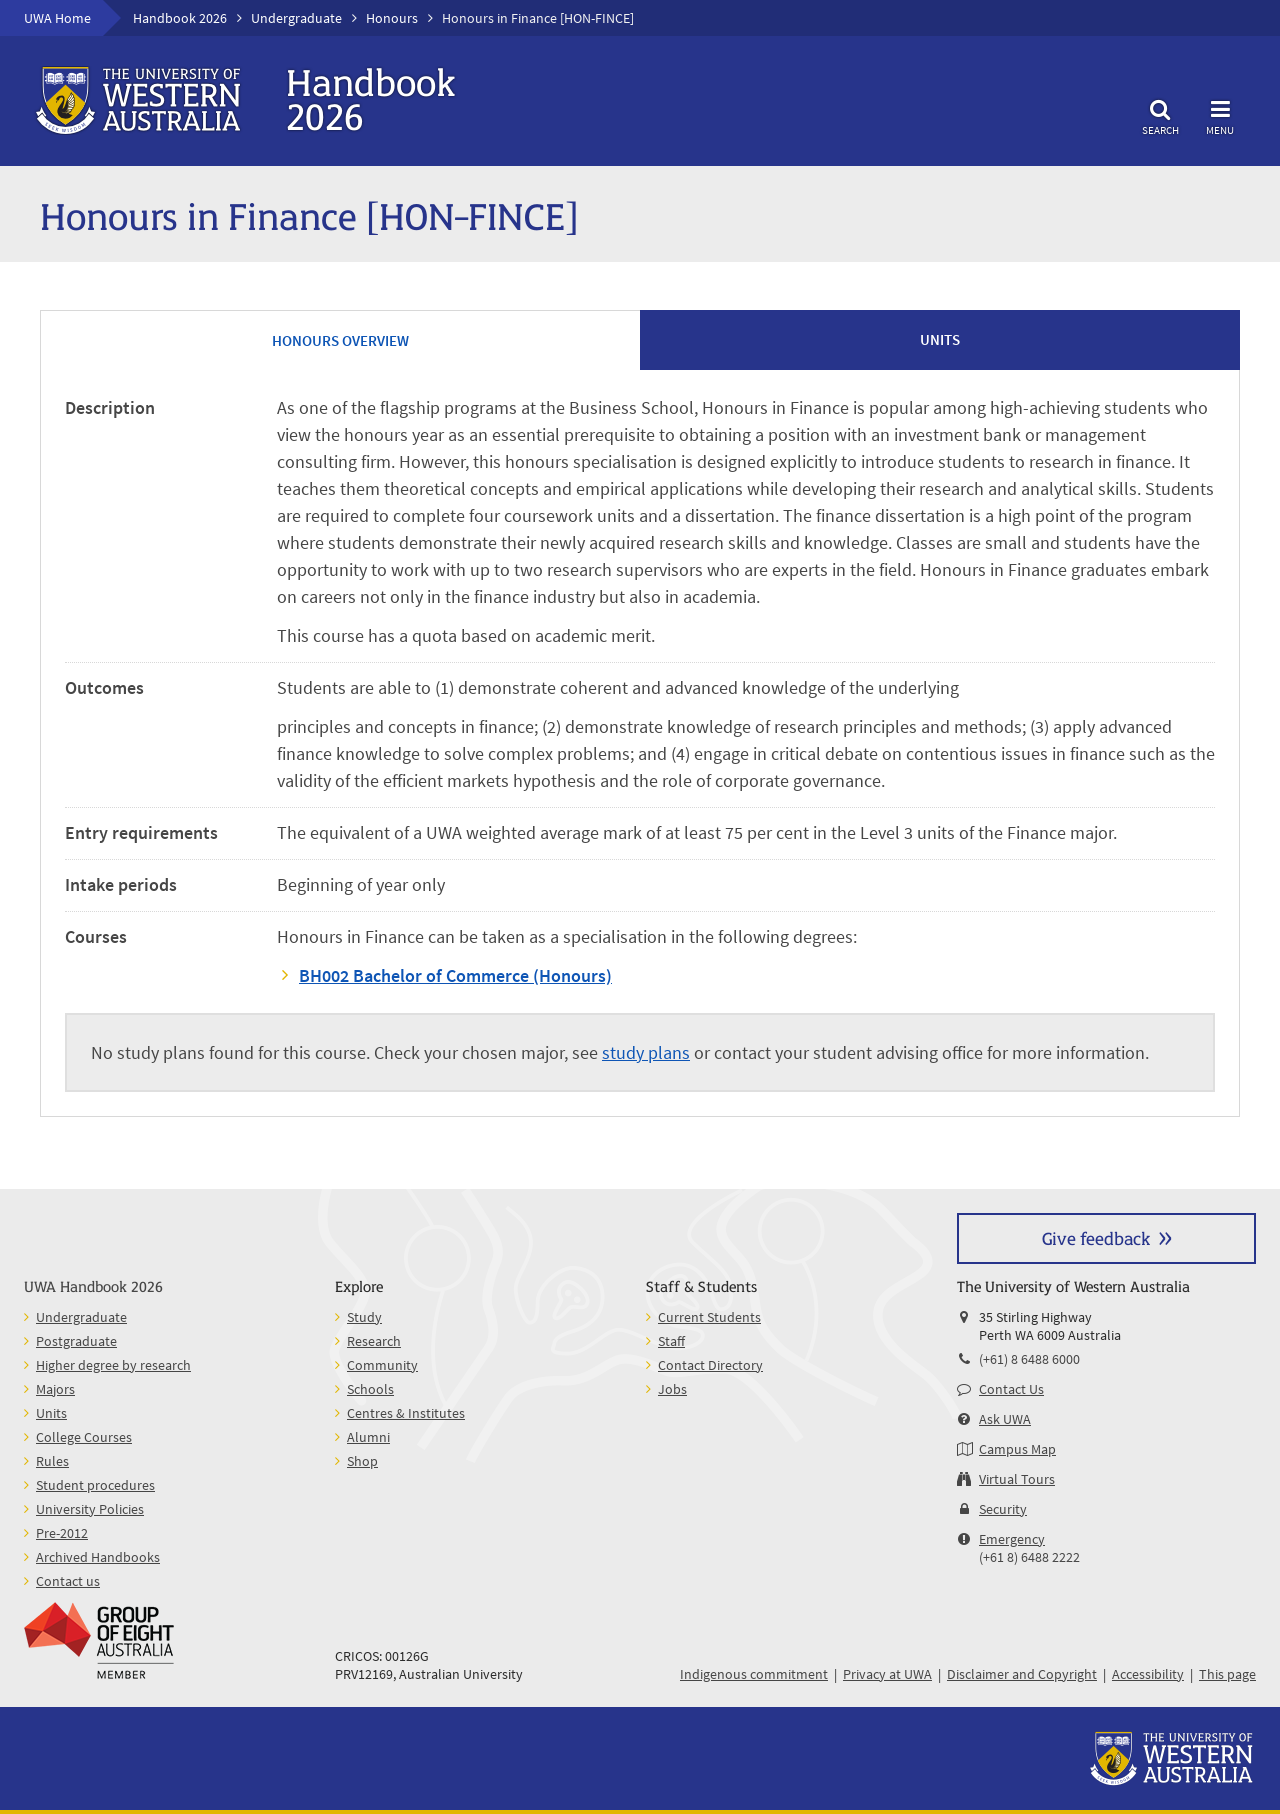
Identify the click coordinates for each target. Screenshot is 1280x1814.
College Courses (84, 1437)
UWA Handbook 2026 (93, 1285)
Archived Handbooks (98, 1557)
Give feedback (1096, 1237)
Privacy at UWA (887, 1674)
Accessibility (1148, 1674)
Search (1160, 114)
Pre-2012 (62, 1533)
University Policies (90, 1509)
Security (1003, 1509)
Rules (52, 1461)
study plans (646, 1052)
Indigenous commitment (754, 1674)
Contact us (68, 1581)
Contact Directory (710, 1365)
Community (382, 1365)
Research (374, 1341)
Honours (392, 18)
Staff (671, 1341)
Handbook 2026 (180, 18)
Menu (1220, 114)
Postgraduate (76, 1341)
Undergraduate (296, 18)
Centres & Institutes (406, 1413)
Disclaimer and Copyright (1022, 1674)
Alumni (368, 1437)
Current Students (709, 1317)
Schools (370, 1389)
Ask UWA (1005, 1419)
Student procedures (95, 1485)
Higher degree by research (113, 1365)
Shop (362, 1461)
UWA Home (57, 18)
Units (51, 1413)
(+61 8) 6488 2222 (1029, 1557)
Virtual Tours (1017, 1479)
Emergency (1012, 1539)
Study (364, 1317)
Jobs (672, 1389)
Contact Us (1011, 1389)
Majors (55, 1389)
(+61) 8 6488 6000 (1029, 1359)
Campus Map (1017, 1449)
